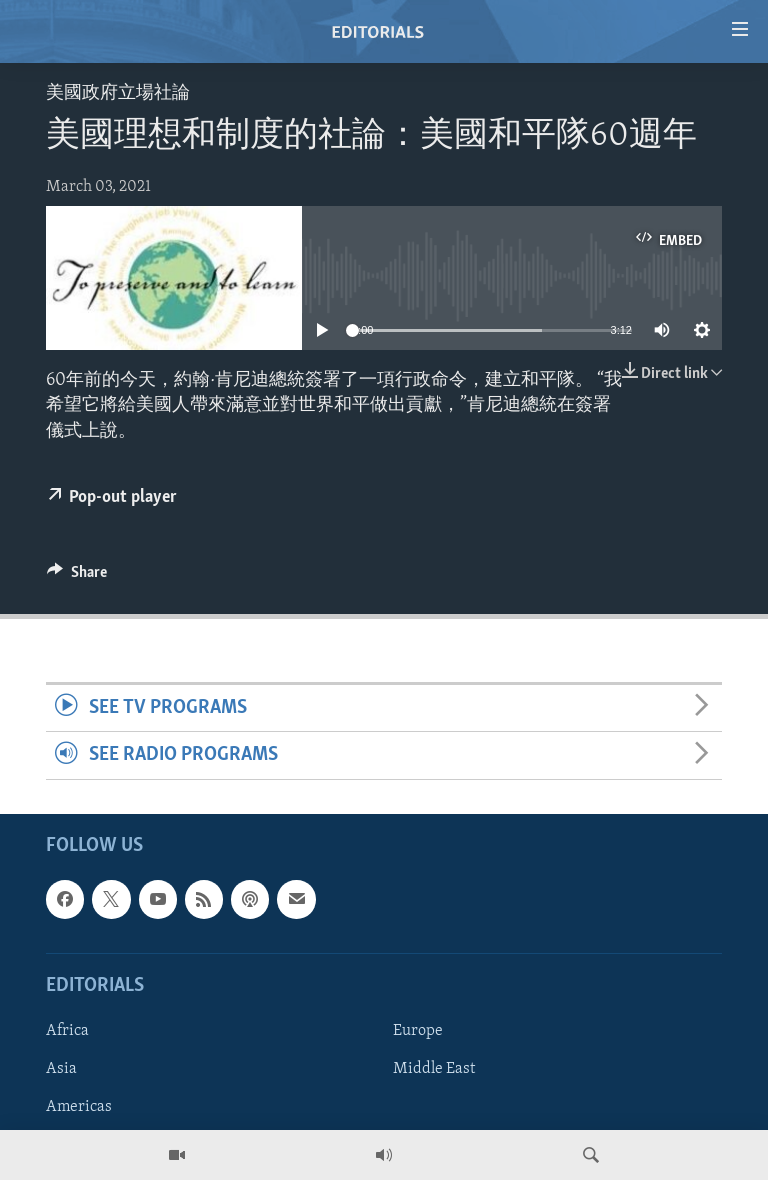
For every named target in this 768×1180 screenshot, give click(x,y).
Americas (79, 1107)
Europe (418, 1031)
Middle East (434, 1069)
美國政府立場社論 (118, 93)
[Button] (77, 577)
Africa (67, 1031)
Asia (61, 1069)
